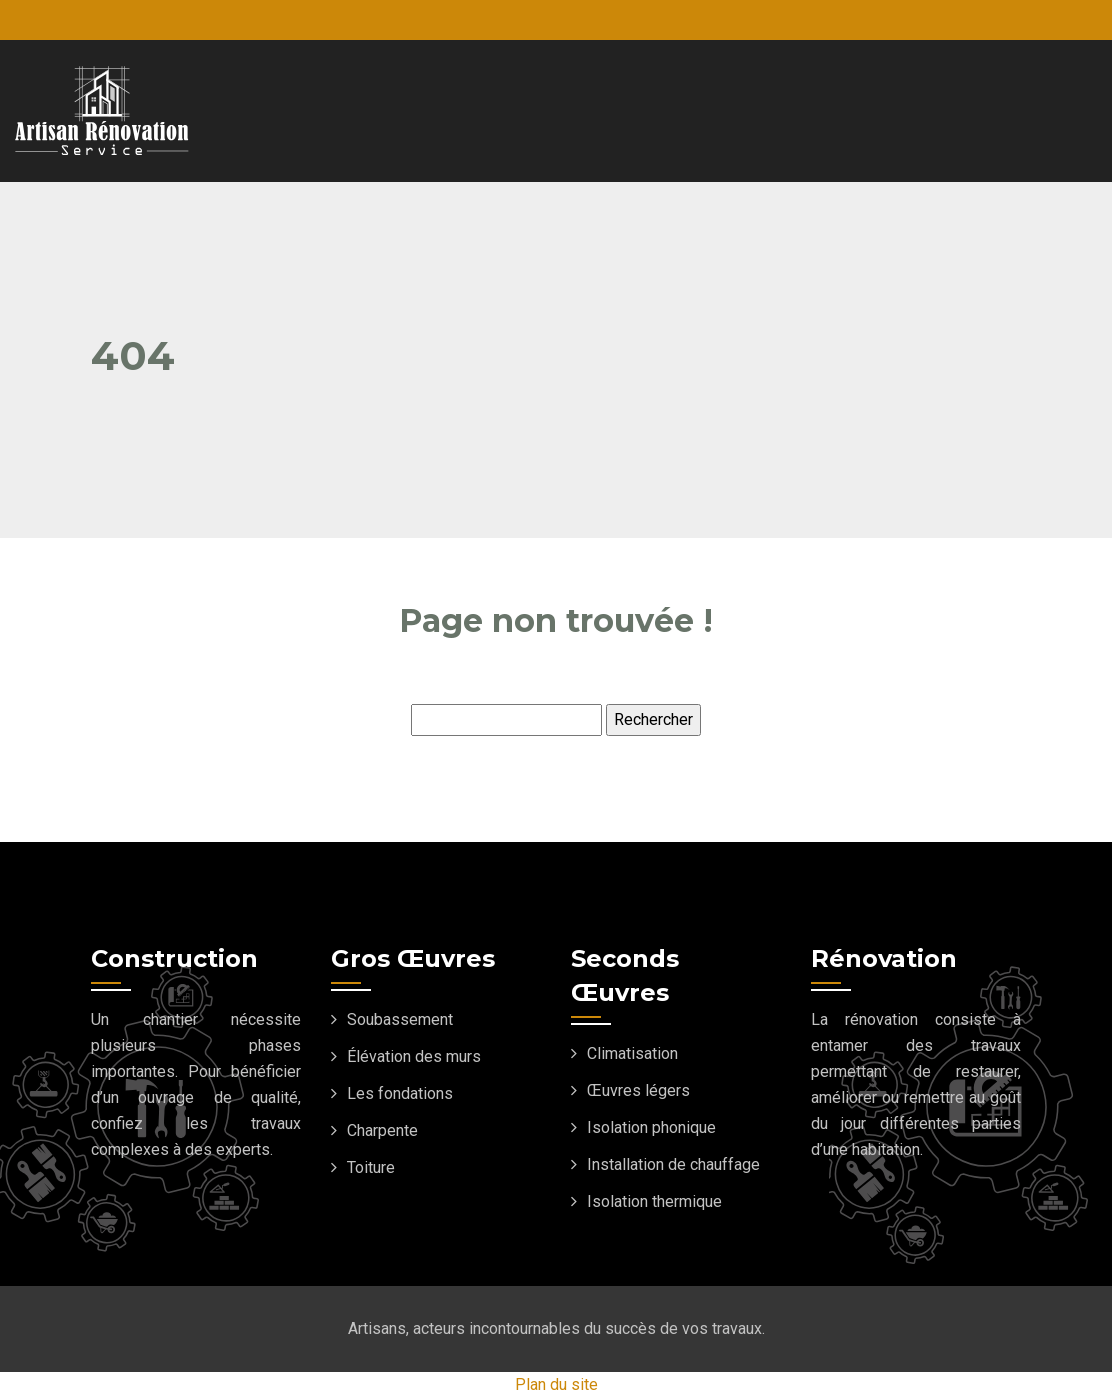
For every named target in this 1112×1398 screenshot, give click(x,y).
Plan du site (556, 1384)
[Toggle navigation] (1028, 111)
